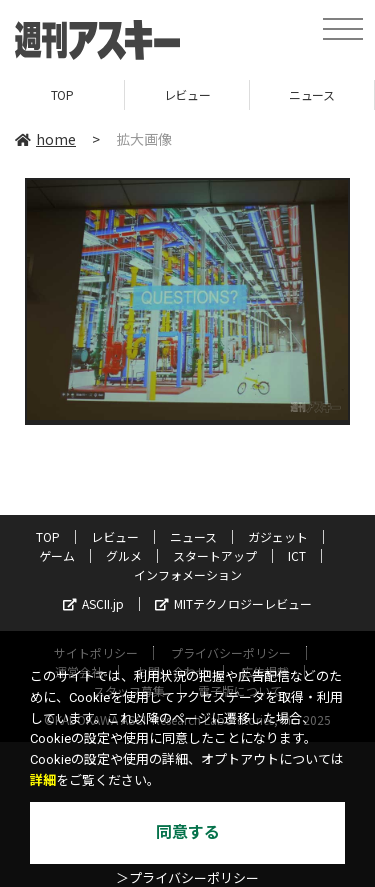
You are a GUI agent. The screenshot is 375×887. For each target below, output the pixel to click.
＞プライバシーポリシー (187, 878)
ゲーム (57, 555)
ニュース (311, 94)
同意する (188, 832)
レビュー (187, 94)
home (45, 139)
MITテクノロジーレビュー (233, 603)
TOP (62, 94)
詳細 (43, 780)
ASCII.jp (93, 603)
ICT (297, 555)
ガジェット (278, 536)
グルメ (124, 555)
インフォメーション (188, 574)
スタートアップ (215, 555)
